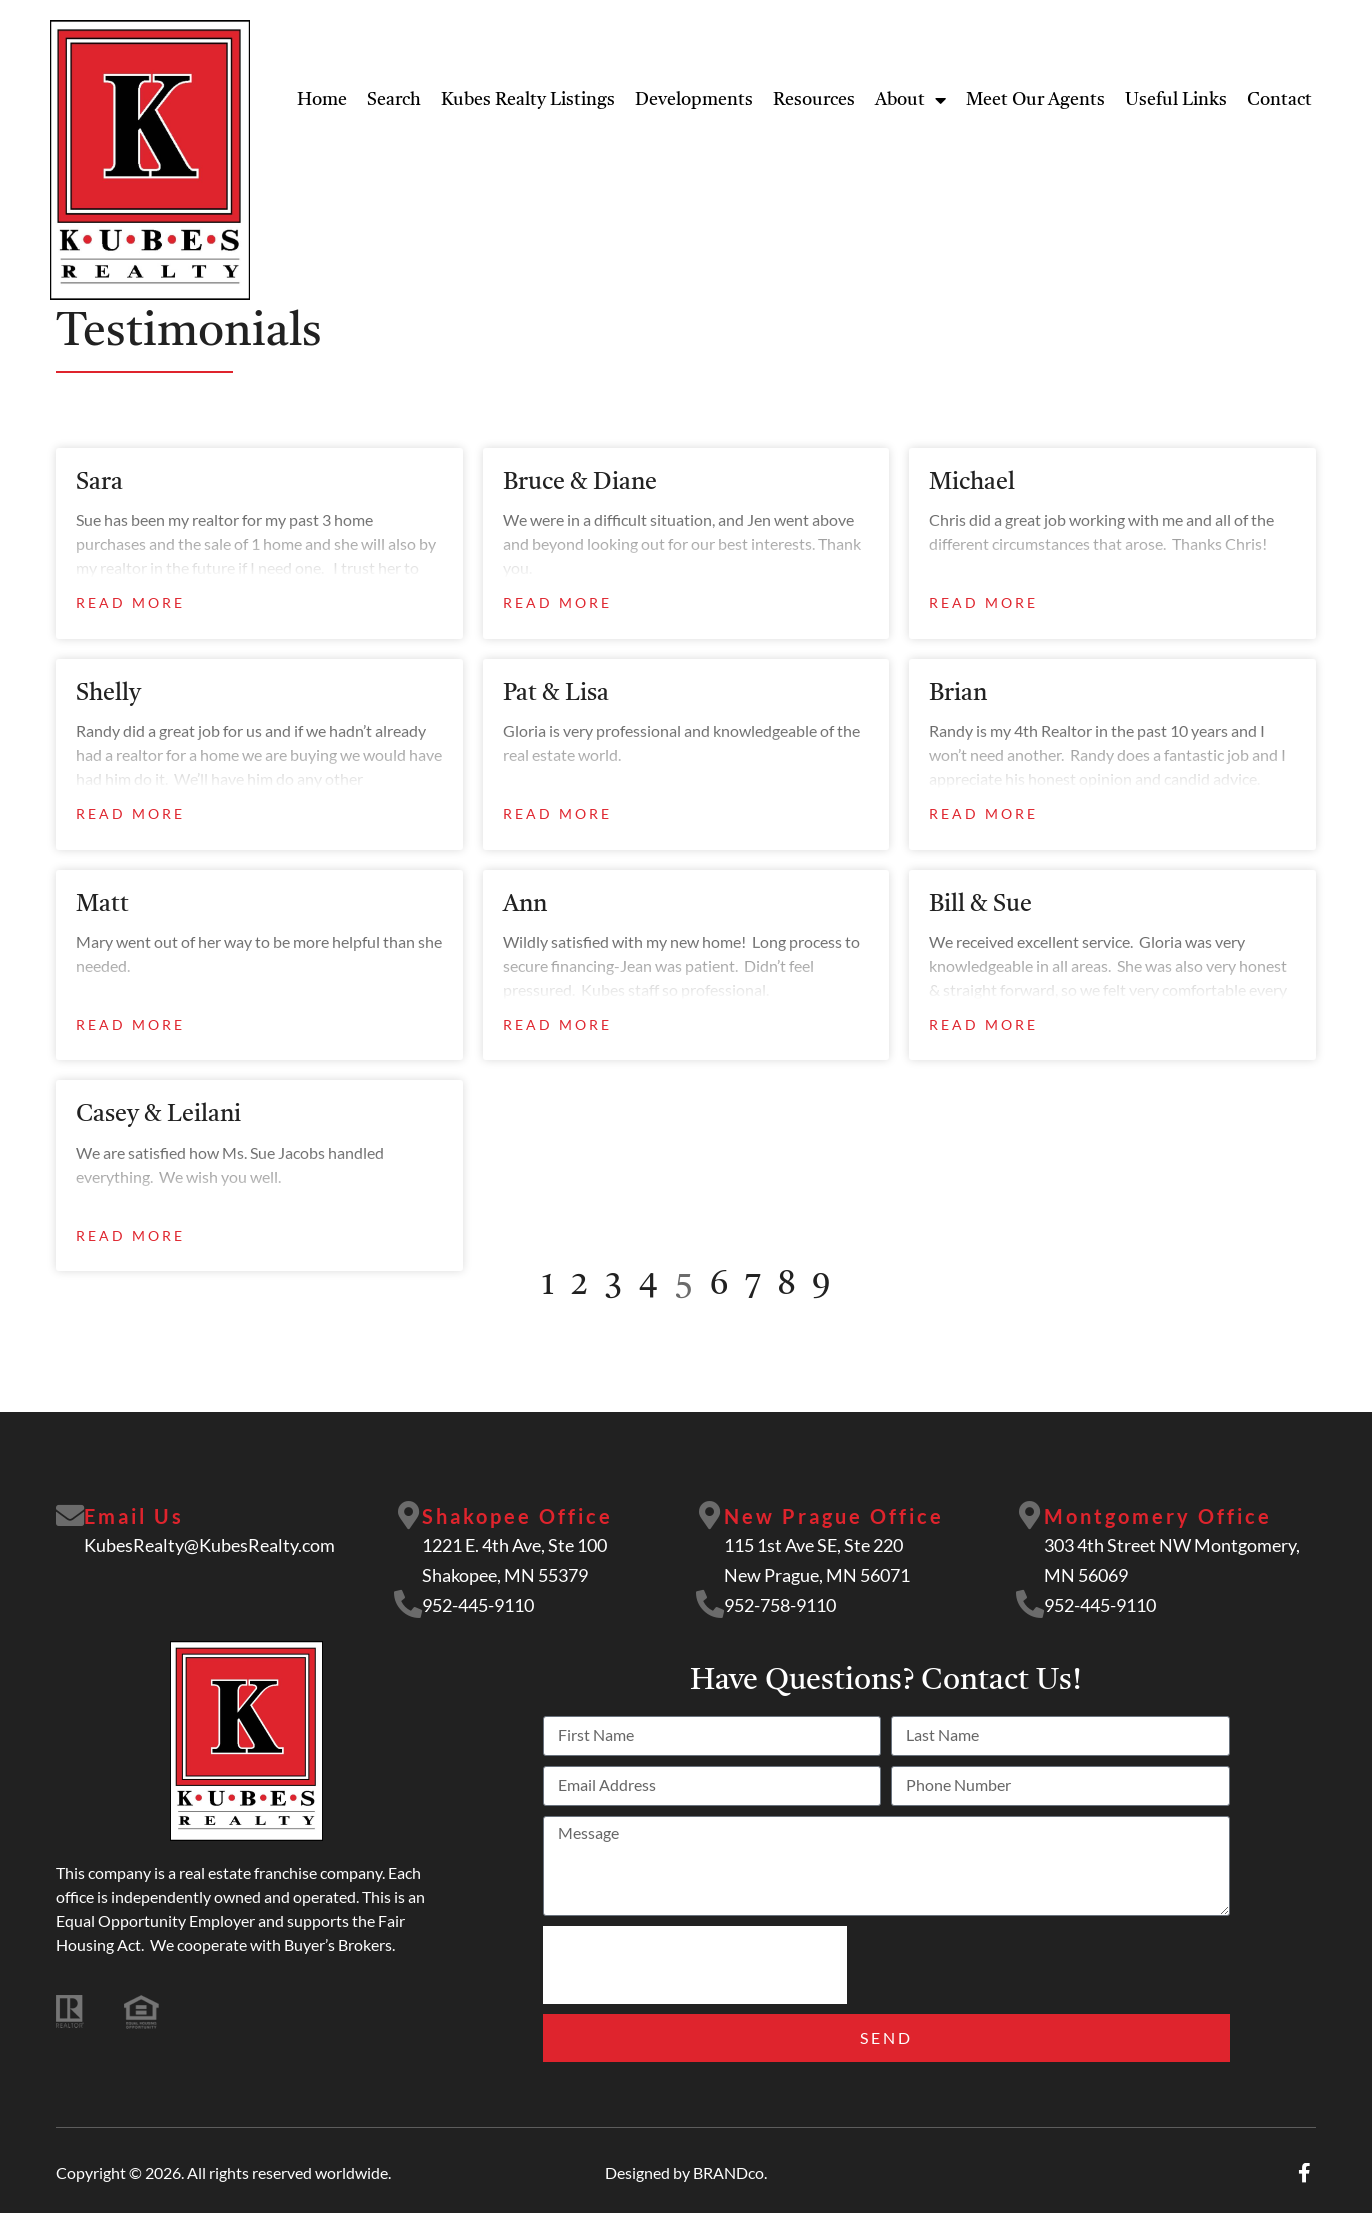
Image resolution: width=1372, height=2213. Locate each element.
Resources (814, 100)
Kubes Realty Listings (528, 100)
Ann (525, 905)
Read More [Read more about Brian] (983, 813)
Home (322, 100)
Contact (1279, 100)
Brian (958, 694)
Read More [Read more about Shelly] (130, 813)
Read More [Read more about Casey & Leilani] (130, 1235)
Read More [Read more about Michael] (983, 602)
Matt (102, 905)
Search (394, 100)
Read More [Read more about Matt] (130, 1024)
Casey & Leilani (158, 1115)
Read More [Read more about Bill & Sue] (983, 1024)
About (910, 100)
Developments (694, 100)
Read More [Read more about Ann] (557, 1024)
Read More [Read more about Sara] (130, 602)
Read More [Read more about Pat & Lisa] (557, 813)
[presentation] (695, 1965)
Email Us (136, 1516)
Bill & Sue (980, 905)
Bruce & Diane (580, 483)
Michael (972, 483)
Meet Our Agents (1035, 100)
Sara (99, 483)
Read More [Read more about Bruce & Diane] (557, 602)
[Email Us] (71, 1517)
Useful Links (1176, 100)
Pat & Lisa (556, 694)
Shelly (108, 694)
